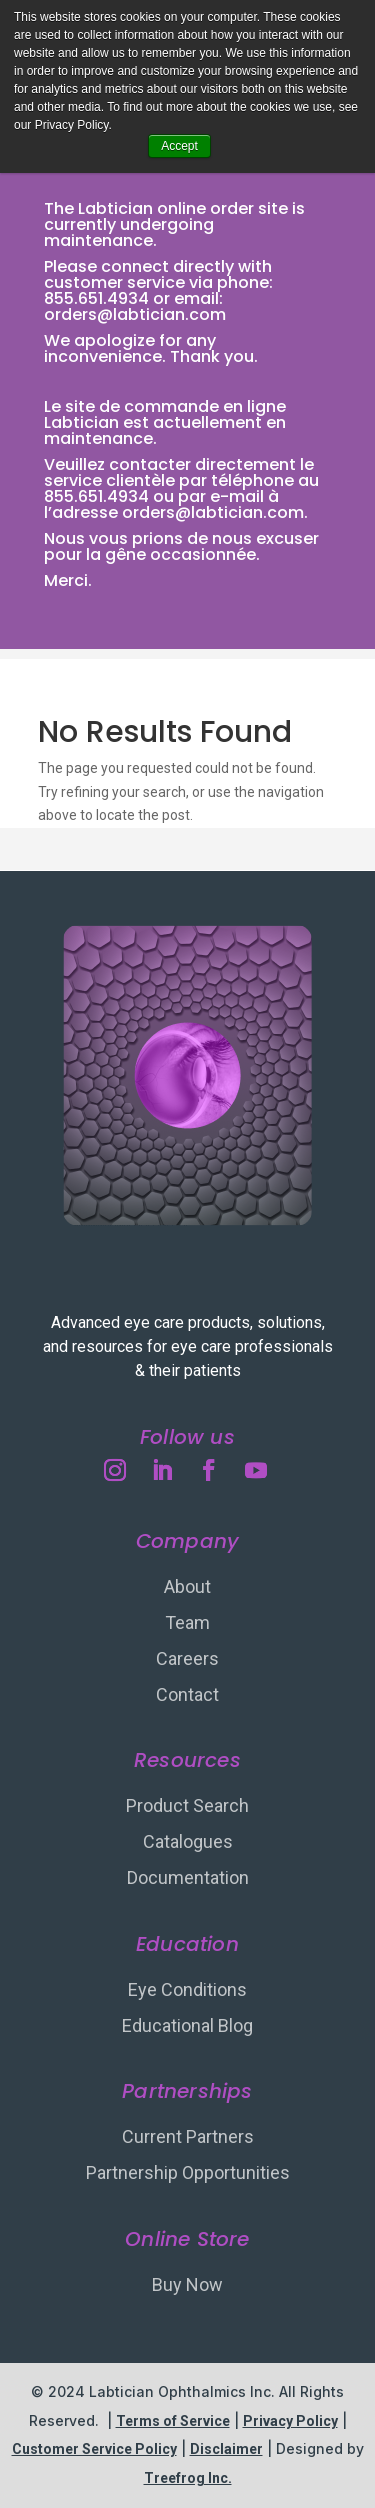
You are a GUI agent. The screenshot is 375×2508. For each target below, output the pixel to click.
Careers (187, 1658)
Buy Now (187, 2284)
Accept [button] (179, 146)
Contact (187, 1694)
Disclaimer (226, 2449)
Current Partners (188, 2136)
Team (187, 1622)
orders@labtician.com (135, 314)
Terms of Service (173, 2421)
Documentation (188, 1877)
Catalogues (188, 1841)
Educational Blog (187, 2025)
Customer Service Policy (94, 2449)
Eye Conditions (187, 1989)
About (187, 1586)
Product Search (187, 1805)
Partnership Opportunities (188, 2172)
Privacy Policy (290, 2421)
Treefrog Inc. (188, 2478)
